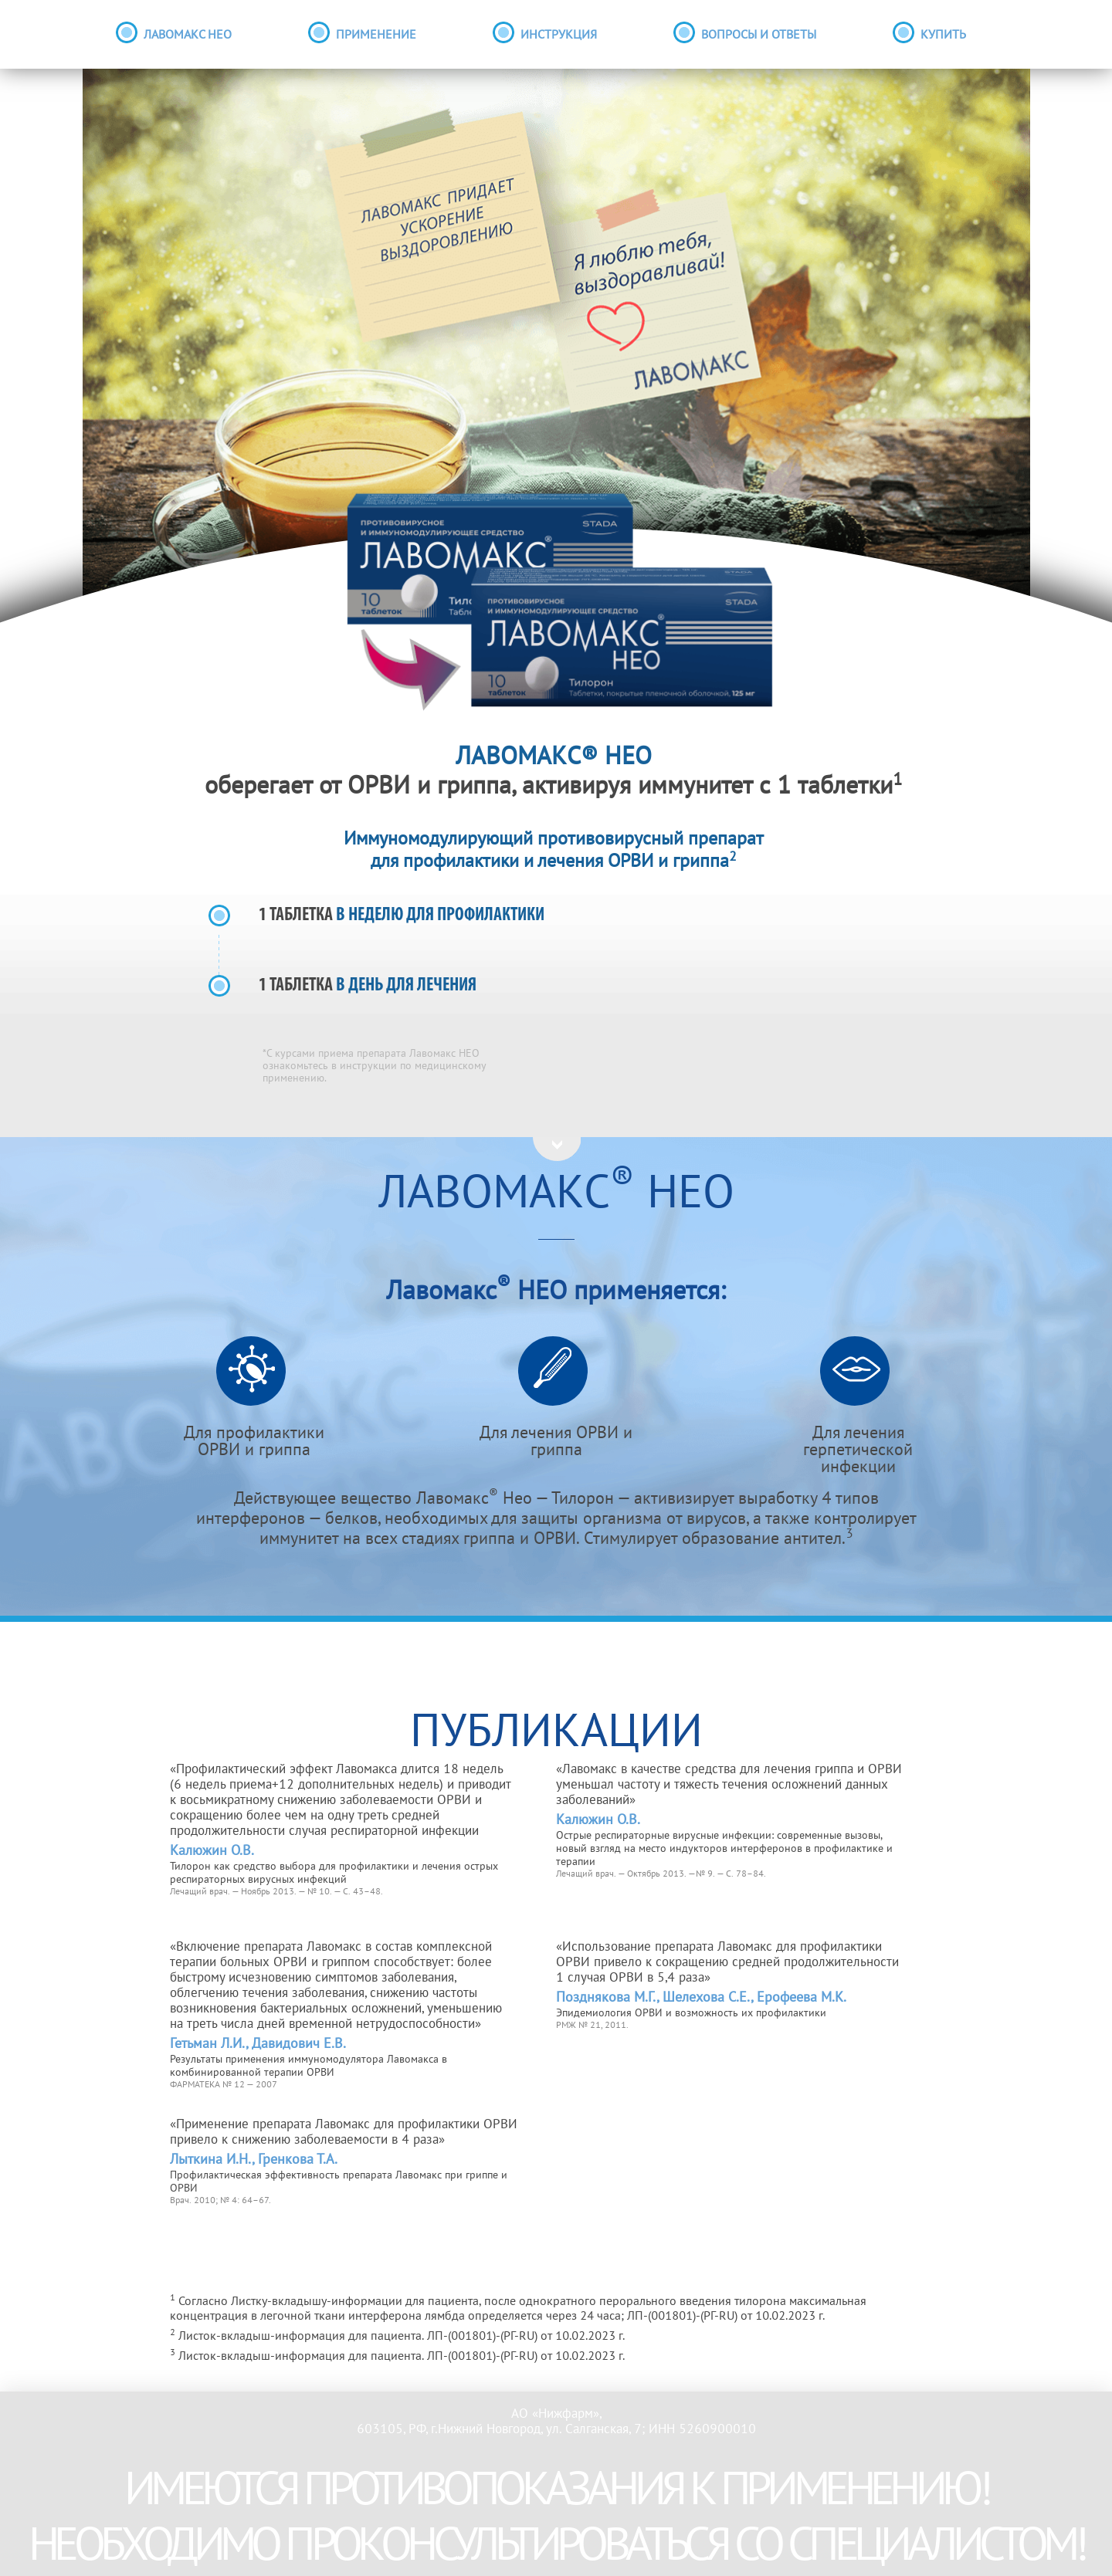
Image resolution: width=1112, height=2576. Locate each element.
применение (376, 35)
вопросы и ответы (758, 35)
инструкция (558, 35)
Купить (943, 35)
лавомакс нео (188, 35)
